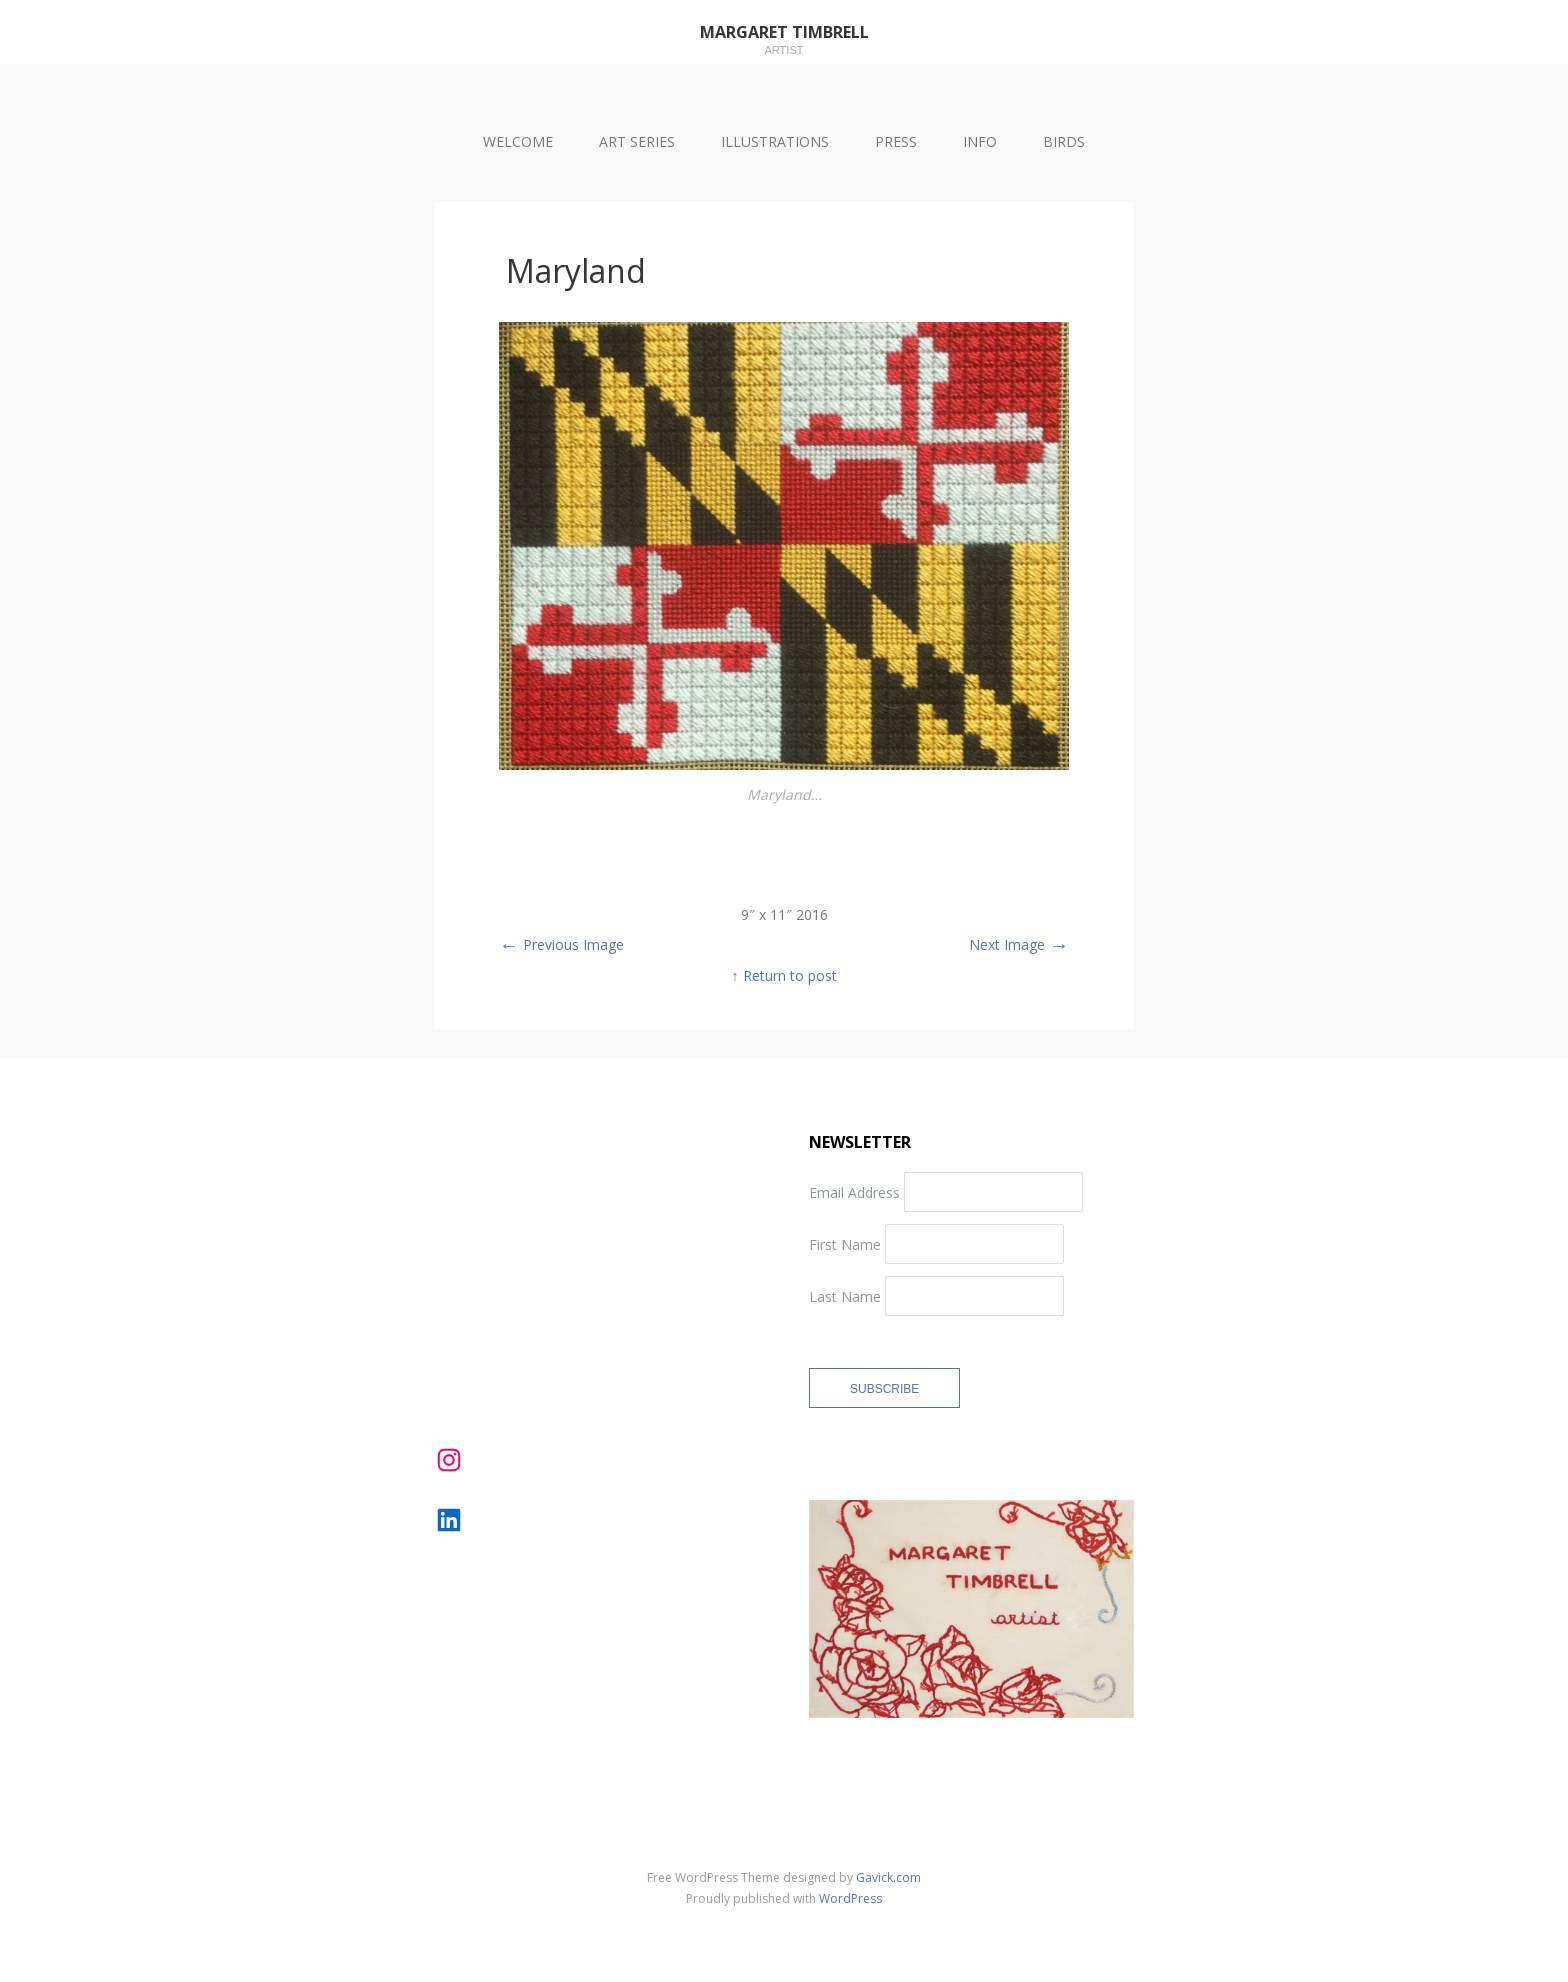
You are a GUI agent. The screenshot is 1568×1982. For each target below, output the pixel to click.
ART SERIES (637, 141)
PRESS (896, 141)
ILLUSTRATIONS (775, 141)
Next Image (1019, 944)
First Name (845, 1244)
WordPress (850, 1898)
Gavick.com (888, 1877)
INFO (980, 141)
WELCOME (518, 141)
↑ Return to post (784, 975)
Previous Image (561, 944)
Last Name (845, 1296)
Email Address (854, 1192)
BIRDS (1064, 141)
